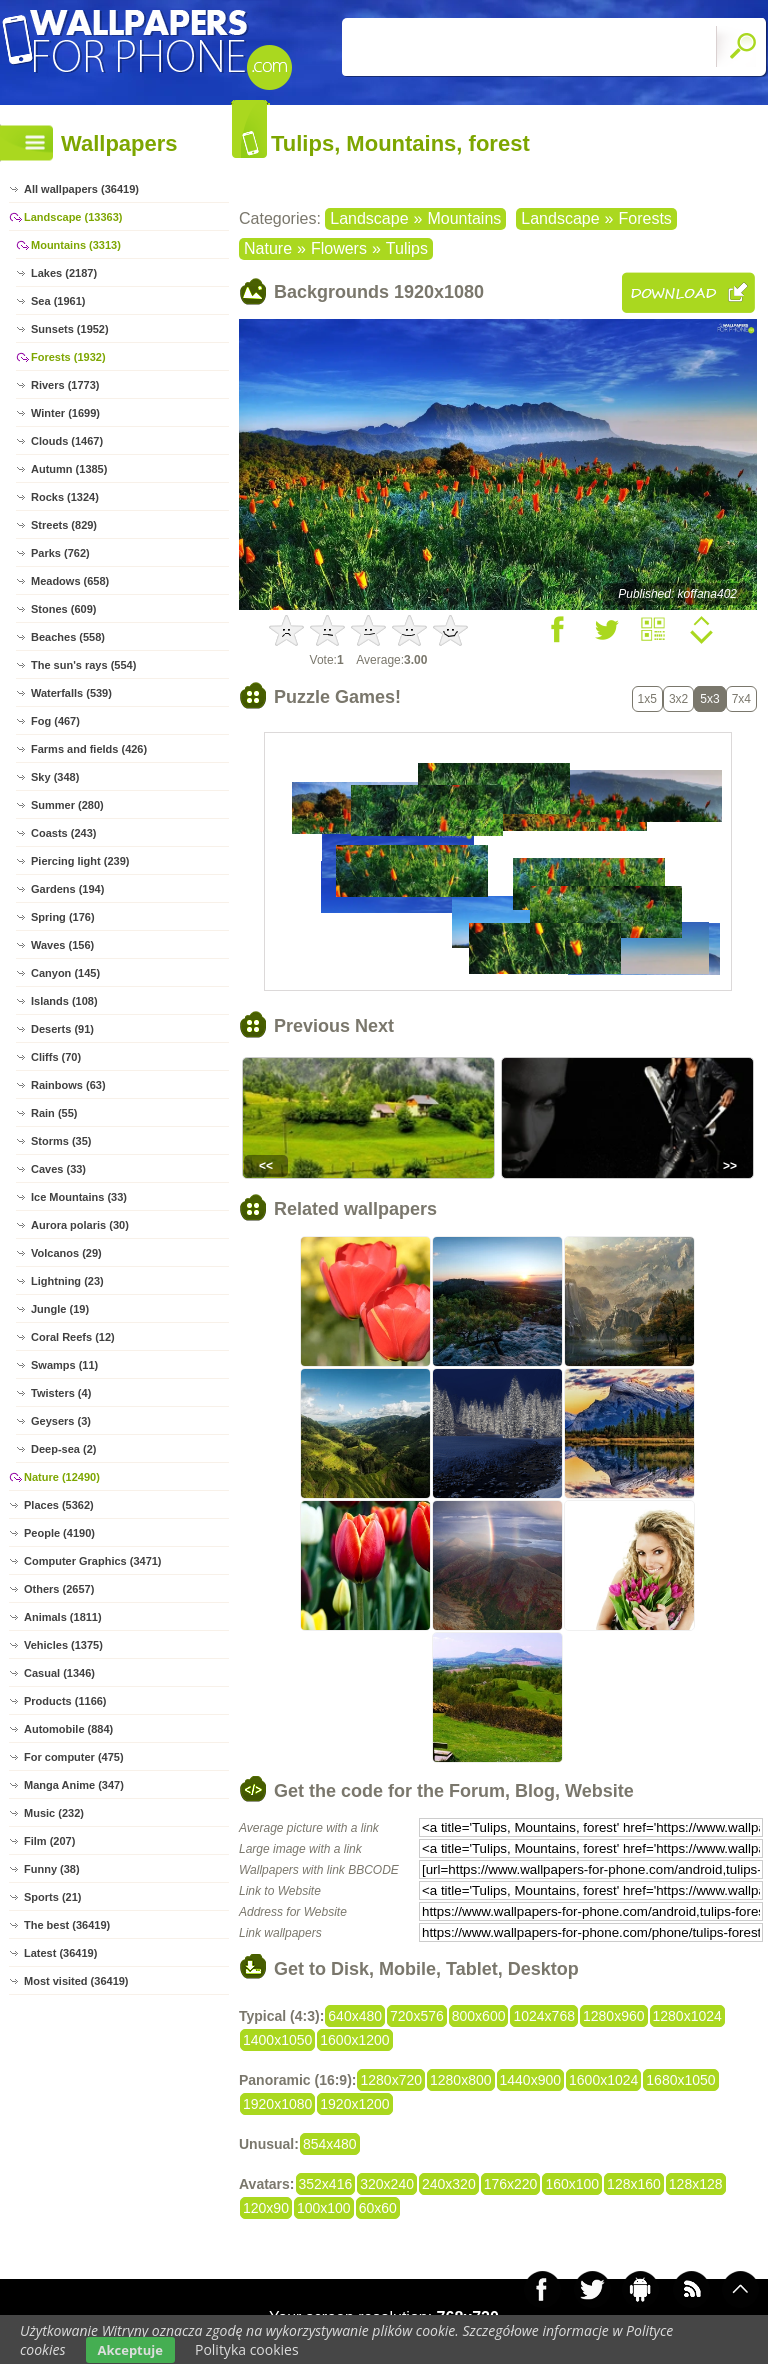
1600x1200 (354, 2040)
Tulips (407, 248)
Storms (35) (61, 1141)
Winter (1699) (65, 413)
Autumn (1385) (69, 469)
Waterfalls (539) (71, 693)
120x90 (266, 2208)
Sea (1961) (58, 301)
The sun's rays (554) (83, 665)
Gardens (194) (67, 889)
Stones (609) (63, 609)
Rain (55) (54, 1113)
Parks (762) (60, 553)
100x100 (324, 2208)
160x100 (572, 2184)
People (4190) (59, 1533)
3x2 (678, 699)
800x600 (479, 2016)
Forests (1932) (68, 357)
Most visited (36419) (76, 1981)
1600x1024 (603, 2080)
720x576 (417, 2016)
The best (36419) (67, 1925)
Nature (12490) (62, 1477)
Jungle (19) (60, 1309)
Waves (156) (62, 945)
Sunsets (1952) (70, 329)
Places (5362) (59, 1505)
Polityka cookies (247, 2349)
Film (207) (49, 1841)
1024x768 (544, 2016)
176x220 (511, 2184)
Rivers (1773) (65, 385)
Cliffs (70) (56, 1057)
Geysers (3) (61, 1421)
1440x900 (531, 2080)
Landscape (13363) (73, 217)
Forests (645, 218)
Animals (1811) (63, 1617)
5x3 (709, 699)
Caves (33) (58, 1169)
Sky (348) (55, 777)
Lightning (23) (67, 1281)
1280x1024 (687, 2016)
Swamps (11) (64, 1365)
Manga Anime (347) (74, 1785)
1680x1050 (680, 2080)
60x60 (378, 2208)
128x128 (696, 2184)
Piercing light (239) (80, 861)
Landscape (369, 218)
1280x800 (461, 2080)
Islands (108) (64, 1001)
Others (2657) (59, 1589)
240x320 (449, 2184)
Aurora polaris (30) (80, 1225)
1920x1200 (354, 2104)
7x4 (741, 699)
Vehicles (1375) (63, 1645)
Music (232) (54, 1813)
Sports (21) (52, 1897)
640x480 (355, 2016)
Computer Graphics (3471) (93, 1561)
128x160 (634, 2184)
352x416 (326, 2184)
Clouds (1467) (67, 441)
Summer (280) (67, 805)
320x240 (387, 2184)
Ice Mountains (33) (79, 1197)
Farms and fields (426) (89, 749)
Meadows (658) (70, 581)
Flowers (339, 248)
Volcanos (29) (66, 1253)
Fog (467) (55, 721)
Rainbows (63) (68, 1085)
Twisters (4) (61, 1393)
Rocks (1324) (65, 497)
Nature (268, 248)
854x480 (330, 2144)
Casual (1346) (59, 1673)
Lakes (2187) (64, 273)
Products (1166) (65, 1701)
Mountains (464, 218)
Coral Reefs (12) (73, 1337)
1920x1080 (277, 2104)
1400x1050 (277, 2040)
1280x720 (391, 2080)
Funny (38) (52, 1869)
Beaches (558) (68, 637)
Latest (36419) (60, 1953)
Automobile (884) (68, 1729)
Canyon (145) (65, 973)
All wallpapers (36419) (81, 189)
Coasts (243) (63, 833)
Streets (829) (64, 525)
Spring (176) (63, 917)
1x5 (647, 699)
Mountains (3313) (76, 245)
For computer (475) (74, 1757)
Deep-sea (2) (63, 1449)
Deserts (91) (62, 1029)
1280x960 (614, 2016)
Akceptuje (130, 2350)
